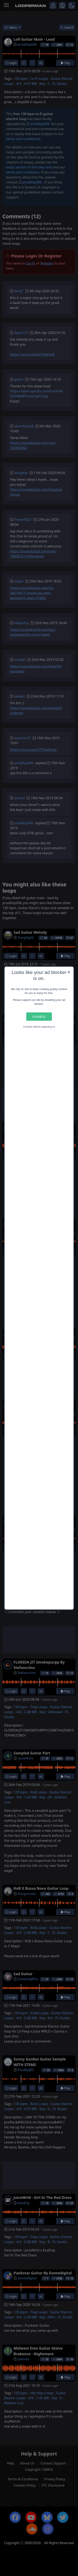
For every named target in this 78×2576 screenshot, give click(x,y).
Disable (39, 1016)
